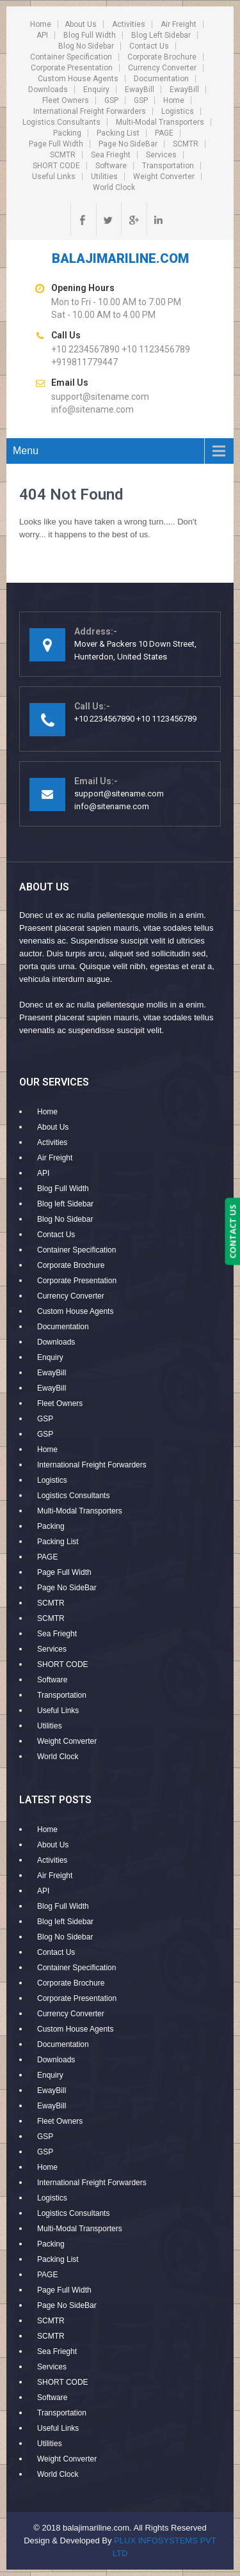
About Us (81, 24)
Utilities (104, 176)
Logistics (177, 111)
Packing (67, 133)
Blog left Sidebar (161, 35)
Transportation (168, 166)
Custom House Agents (78, 79)
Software (111, 166)
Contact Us (149, 46)
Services (161, 155)
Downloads (48, 89)
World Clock (114, 187)
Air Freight (178, 24)
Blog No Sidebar (86, 46)
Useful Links (54, 176)
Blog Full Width (89, 35)
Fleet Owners (65, 100)
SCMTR (185, 144)
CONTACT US (232, 1231)
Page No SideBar (128, 144)
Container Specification (71, 57)
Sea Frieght (111, 155)
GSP (111, 100)
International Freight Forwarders (89, 111)
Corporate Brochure (161, 57)
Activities (128, 24)
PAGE (164, 133)
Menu (25, 450)
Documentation (161, 79)
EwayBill (139, 89)
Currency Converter (162, 68)
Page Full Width (56, 144)
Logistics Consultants (61, 122)
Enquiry (96, 89)
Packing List (118, 133)
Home (40, 24)
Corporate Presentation (72, 68)
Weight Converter (164, 176)
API (42, 35)
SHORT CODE (56, 166)
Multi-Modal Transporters (160, 122)
